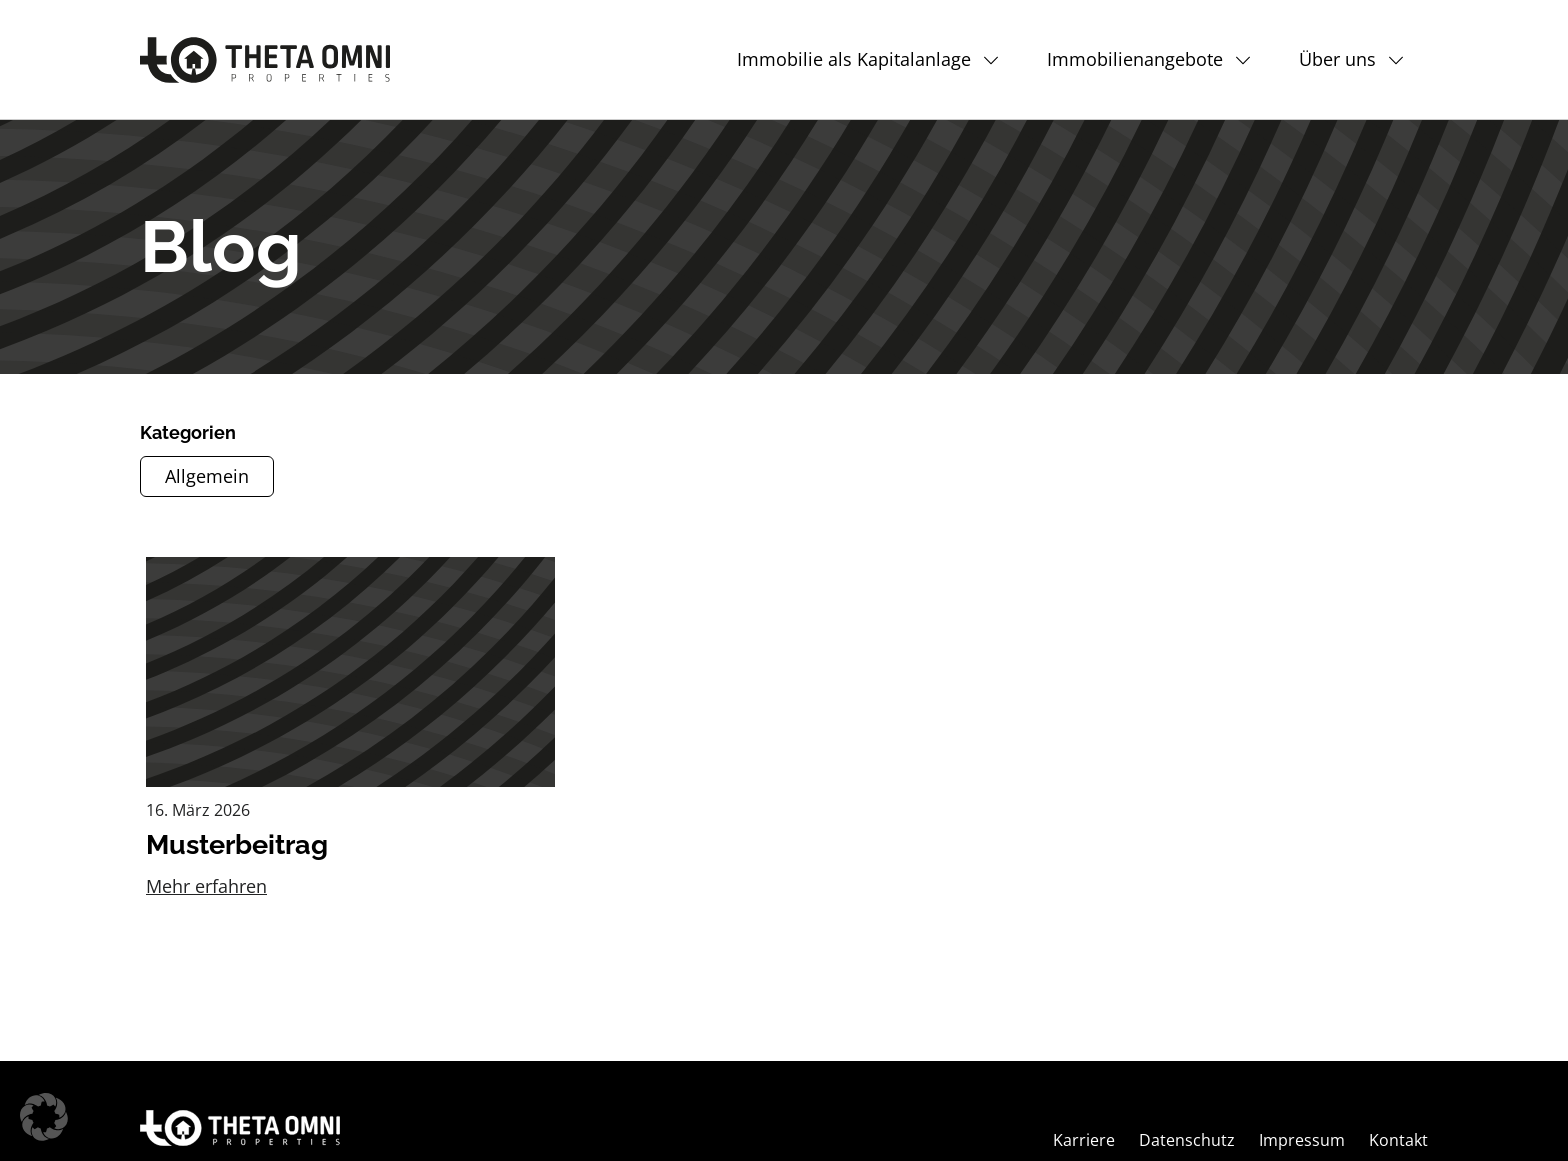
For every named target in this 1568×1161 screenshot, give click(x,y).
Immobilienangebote (1135, 59)
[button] (44, 1117)
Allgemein (207, 476)
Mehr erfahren (206, 886)
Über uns (1337, 59)
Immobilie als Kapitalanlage (854, 59)
